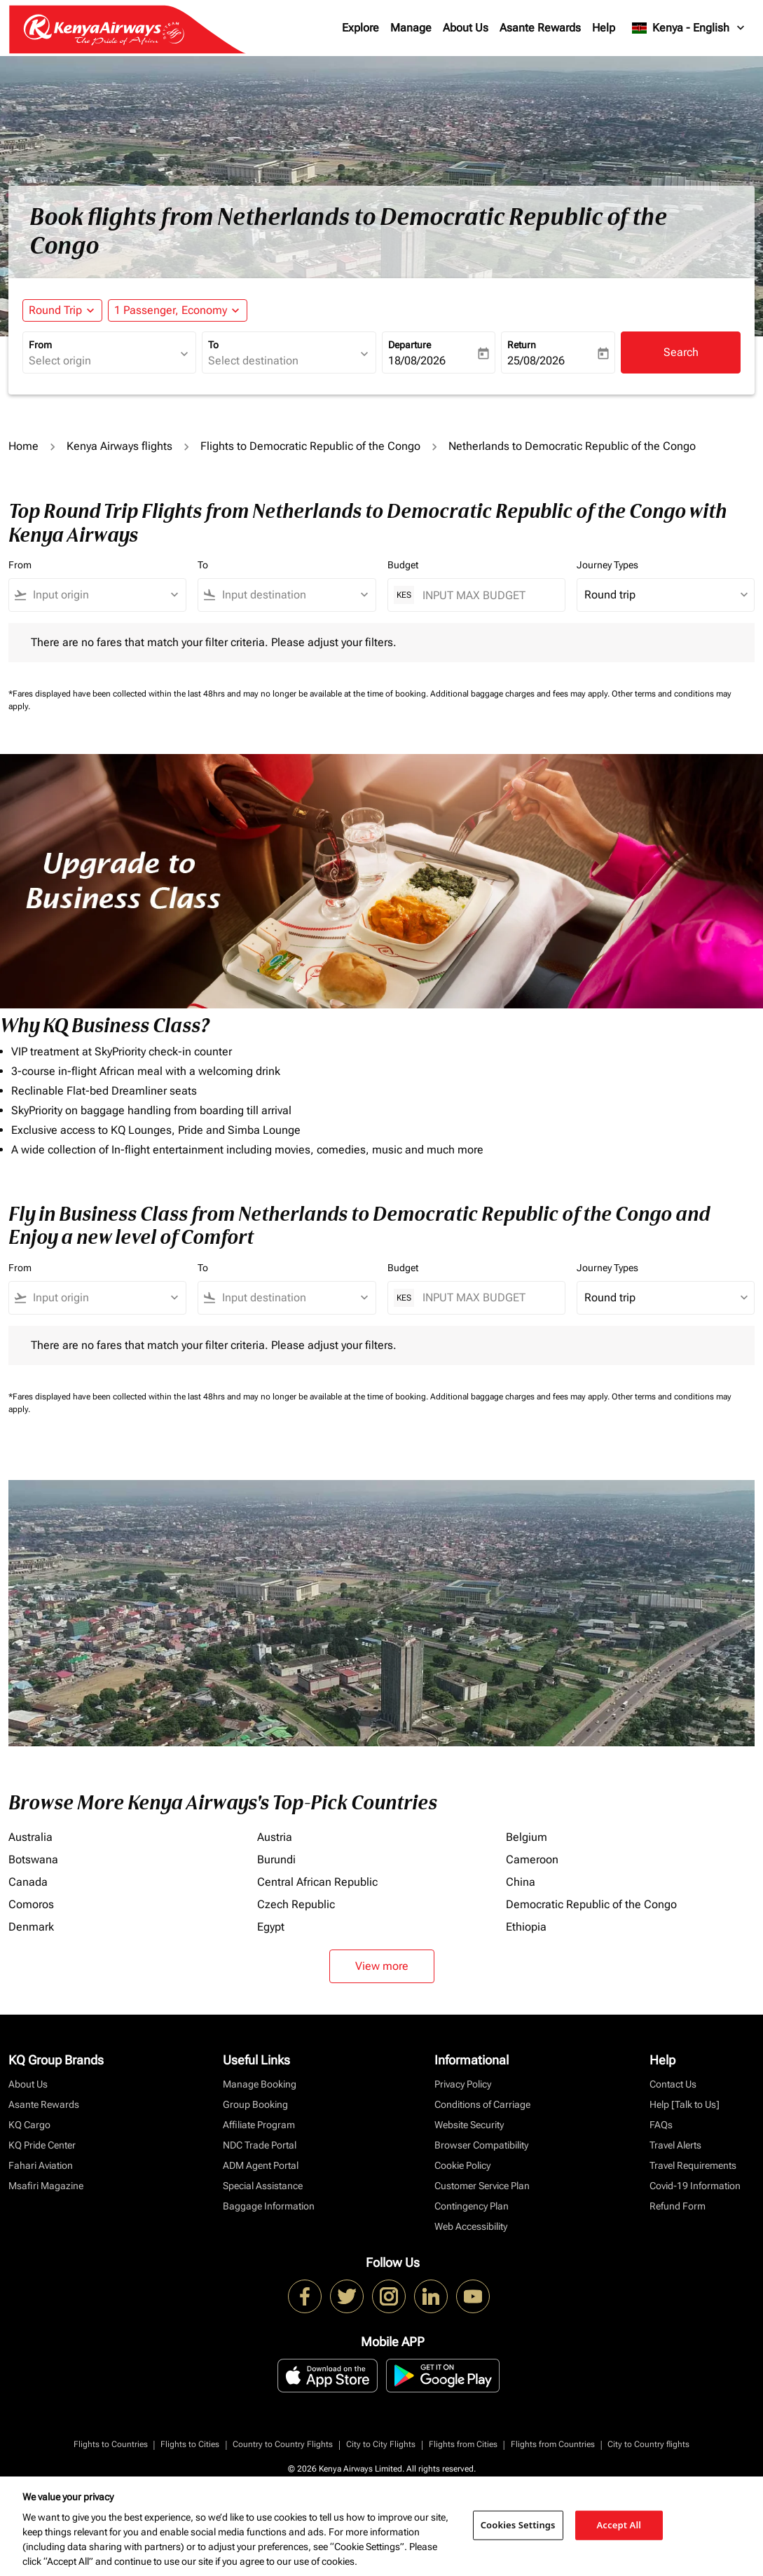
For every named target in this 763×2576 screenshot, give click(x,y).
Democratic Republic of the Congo (591, 1904)
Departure (409, 344)
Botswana (33, 1859)
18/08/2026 (417, 360)
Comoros (31, 1904)
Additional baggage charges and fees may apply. (521, 694)
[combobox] (102, 360)
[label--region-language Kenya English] (689, 28)
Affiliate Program (259, 2124)
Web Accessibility (470, 2226)
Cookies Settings (518, 2525)
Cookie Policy (462, 2165)
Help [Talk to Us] (684, 2104)
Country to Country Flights (283, 2444)
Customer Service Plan (482, 2185)
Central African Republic (317, 1882)
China (520, 1882)
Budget (402, 564)
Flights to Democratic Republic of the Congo (310, 446)
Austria (274, 1837)
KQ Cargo (29, 2124)
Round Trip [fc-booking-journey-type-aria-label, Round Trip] (55, 310)
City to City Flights (380, 2444)
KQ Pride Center (42, 2145)
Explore (360, 27)
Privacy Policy (462, 2084)
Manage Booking (259, 2084)
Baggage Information (269, 2206)
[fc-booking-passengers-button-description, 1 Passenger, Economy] (170, 310)
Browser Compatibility (481, 2145)
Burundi (276, 1859)
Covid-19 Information (695, 2185)
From (40, 344)
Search (681, 352)
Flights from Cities (463, 2444)
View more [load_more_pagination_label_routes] (381, 1966)
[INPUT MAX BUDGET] (486, 595)
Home (23, 446)
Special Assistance (263, 2185)
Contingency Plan (471, 2206)
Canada (28, 1882)
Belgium (526, 1837)
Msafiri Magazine (45, 2185)
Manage (411, 27)
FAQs (661, 2124)
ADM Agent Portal (260, 2165)
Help (603, 27)
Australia (30, 1837)
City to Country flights (648, 2444)
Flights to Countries (111, 2444)
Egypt (270, 1926)
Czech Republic (296, 1904)
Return (521, 344)
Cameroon (532, 1859)
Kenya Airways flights (119, 446)
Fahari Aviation (40, 2165)
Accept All (619, 2525)
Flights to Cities (189, 2444)
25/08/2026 (536, 360)
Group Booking (255, 2104)
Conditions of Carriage (482, 2104)
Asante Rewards (540, 27)
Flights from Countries (553, 2444)
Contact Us (672, 2084)
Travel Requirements (692, 2165)
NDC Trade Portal (259, 2145)
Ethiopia (526, 1926)
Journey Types (607, 564)
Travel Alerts (675, 2145)
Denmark (31, 1926)
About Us (465, 27)
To (213, 344)
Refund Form (677, 2206)
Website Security (469, 2124)
